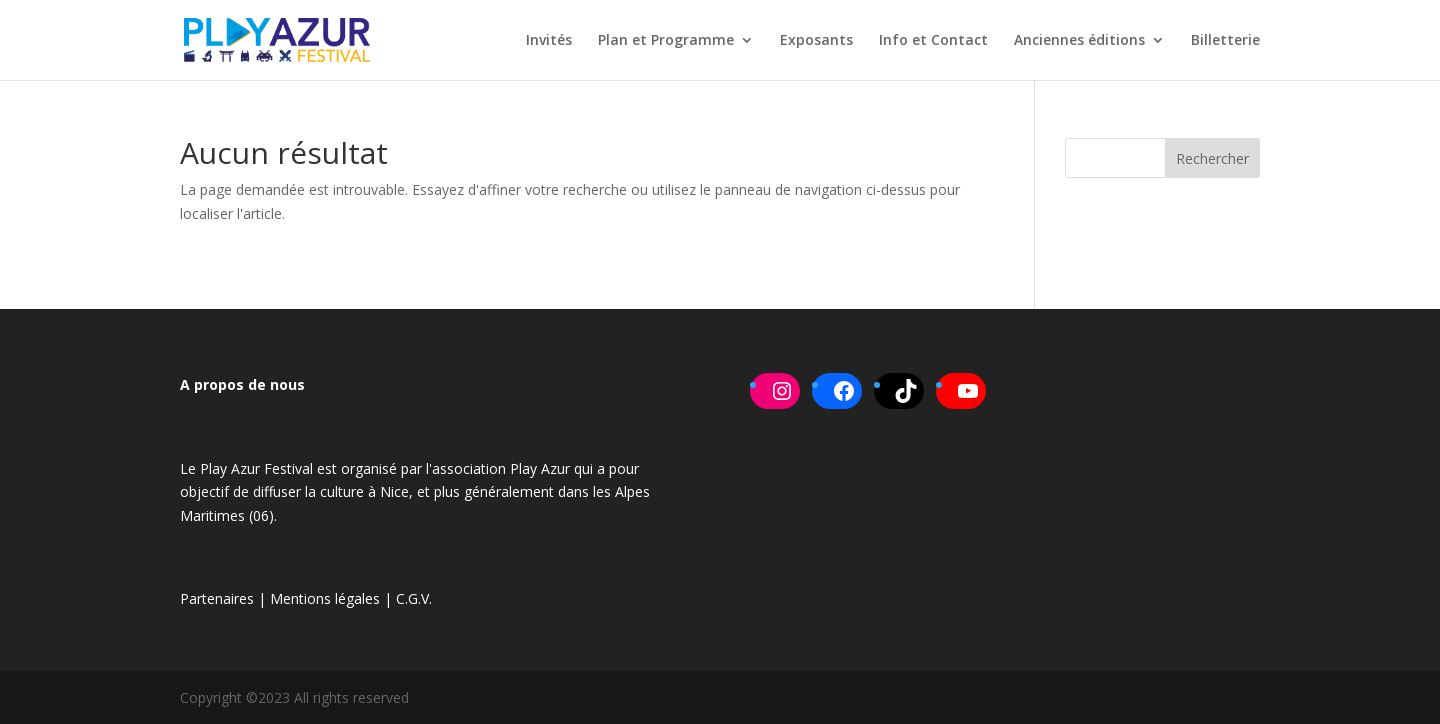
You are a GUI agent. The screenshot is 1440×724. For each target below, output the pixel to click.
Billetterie (1225, 41)
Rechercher (1212, 158)
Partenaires (217, 598)
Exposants (816, 41)
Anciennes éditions (1079, 41)
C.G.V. (414, 598)
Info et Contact (933, 41)
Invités (549, 41)
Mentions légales (325, 598)
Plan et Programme (666, 41)
